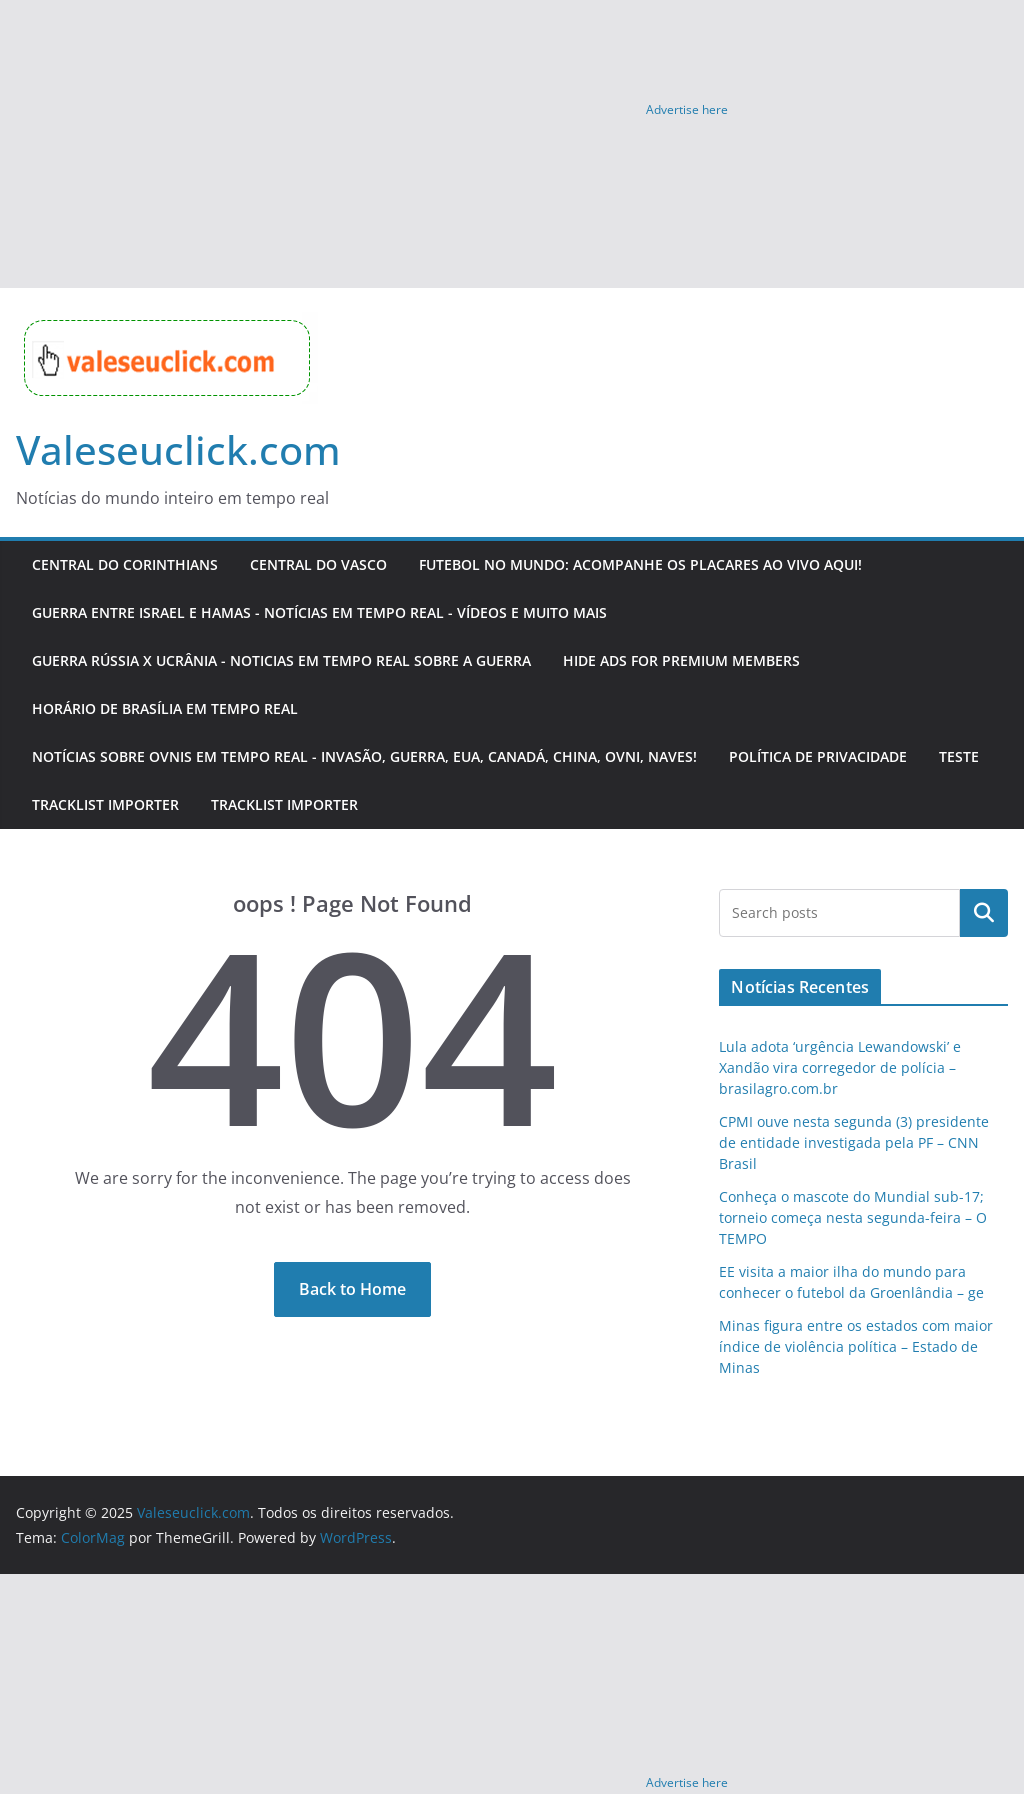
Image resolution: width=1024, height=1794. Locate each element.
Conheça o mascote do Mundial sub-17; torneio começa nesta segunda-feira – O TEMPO (853, 1217)
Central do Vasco (318, 564)
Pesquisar (984, 913)
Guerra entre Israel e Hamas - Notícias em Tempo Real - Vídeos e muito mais (319, 612)
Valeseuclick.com (178, 449)
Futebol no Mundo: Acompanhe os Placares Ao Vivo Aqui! (640, 564)
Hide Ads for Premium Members (681, 660)
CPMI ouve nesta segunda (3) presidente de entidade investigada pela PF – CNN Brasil (854, 1142)
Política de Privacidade (818, 756)
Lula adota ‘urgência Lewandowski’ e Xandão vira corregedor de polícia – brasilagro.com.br (840, 1067)
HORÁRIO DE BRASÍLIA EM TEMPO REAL (165, 708)
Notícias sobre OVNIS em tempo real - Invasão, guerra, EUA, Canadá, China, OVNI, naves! (364, 756)
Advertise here (687, 109)
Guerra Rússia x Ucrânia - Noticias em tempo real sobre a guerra (281, 660)
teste (959, 756)
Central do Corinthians (125, 564)
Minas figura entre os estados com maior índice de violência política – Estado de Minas (856, 1346)
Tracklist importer (105, 804)
